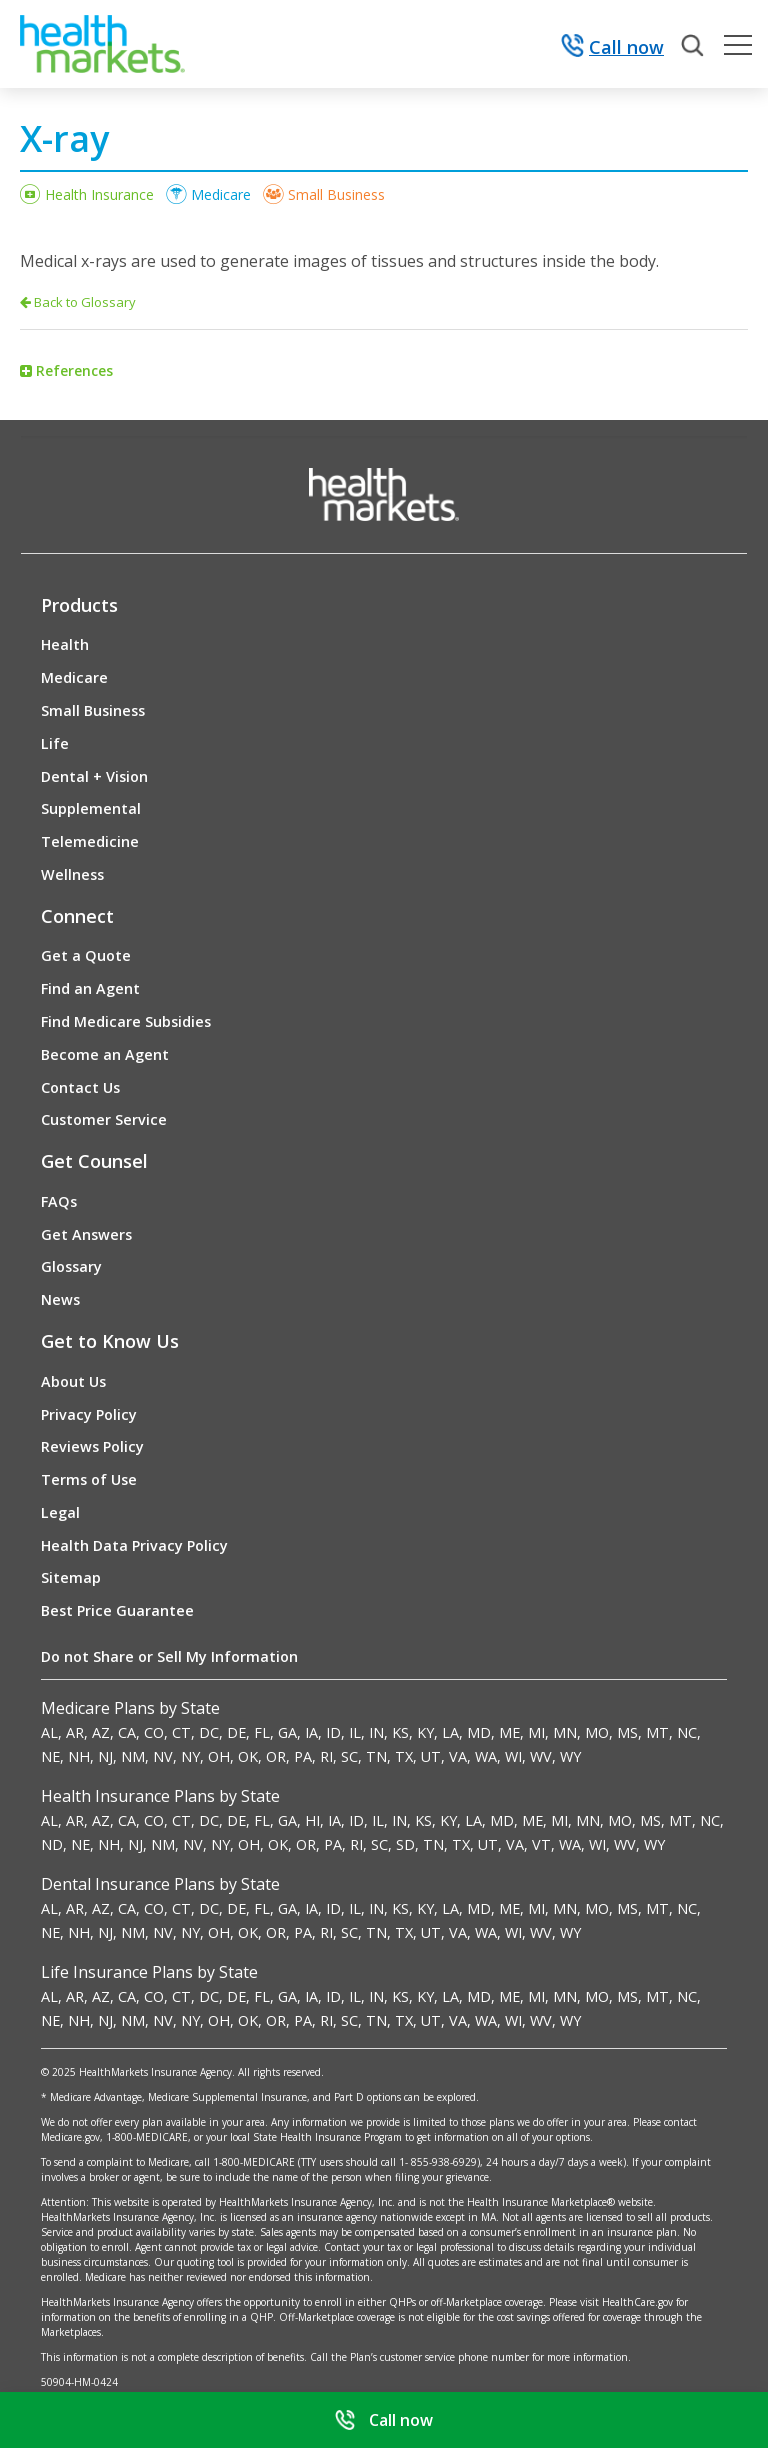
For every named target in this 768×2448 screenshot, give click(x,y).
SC (349, 1756)
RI (326, 1756)
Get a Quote (86, 955)
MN (565, 1732)
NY (190, 1756)
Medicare (221, 194)
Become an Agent (105, 1054)
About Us (73, 1381)
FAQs (59, 1201)
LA (450, 1732)
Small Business (336, 194)
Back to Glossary (78, 302)
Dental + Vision (94, 776)
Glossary (71, 1266)
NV (163, 1756)
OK (248, 1756)
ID (333, 1732)
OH (219, 1756)
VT (541, 1844)
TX (404, 1756)
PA (303, 1756)
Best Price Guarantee (117, 1610)
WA (486, 1756)
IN (376, 1732)
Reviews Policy (92, 1446)
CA (127, 1732)
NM (133, 1756)
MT (657, 1732)
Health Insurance (99, 194)
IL (355, 1732)
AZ (101, 1732)
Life (55, 743)
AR (75, 1732)
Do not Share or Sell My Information (169, 1656)
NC (687, 1732)
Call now (612, 47)
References (74, 370)
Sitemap (71, 1577)
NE (50, 1756)
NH (79, 1756)
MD (479, 1732)
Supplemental (91, 808)
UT (431, 1756)
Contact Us (80, 1087)
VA (458, 1756)
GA (287, 1732)
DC (209, 1732)
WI (513, 1756)
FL (262, 1732)
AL (49, 1732)
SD (405, 1844)
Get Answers (86, 1234)
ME (509, 1732)
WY (570, 1756)
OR (276, 1756)
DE (236, 1732)
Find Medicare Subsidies (126, 1021)
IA (311, 1732)
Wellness (72, 874)
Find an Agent (90, 988)
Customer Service (104, 1119)
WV (541, 1756)
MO (597, 1732)
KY (425, 1732)
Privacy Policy (89, 1414)
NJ (105, 1756)
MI (536, 1732)
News (60, 1299)
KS (400, 1732)
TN (376, 1756)
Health (65, 644)
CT (181, 1732)
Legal (60, 1512)
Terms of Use (89, 1479)
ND (52, 1844)
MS (627, 1732)
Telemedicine (90, 841)
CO (154, 1732)
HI (312, 1820)
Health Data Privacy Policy (134, 1545)
